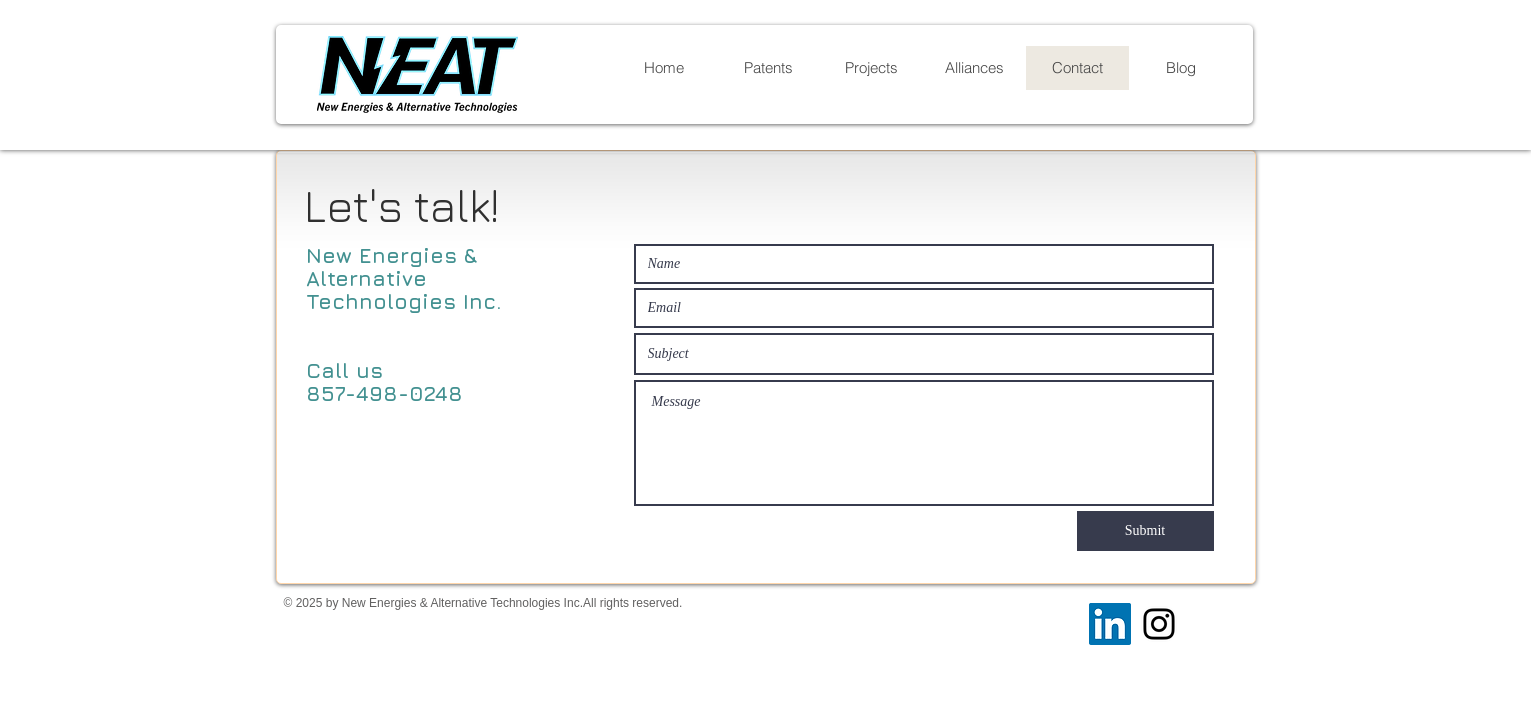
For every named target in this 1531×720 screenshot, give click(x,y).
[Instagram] (1159, 624)
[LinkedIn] (1110, 624)
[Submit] (1145, 531)
